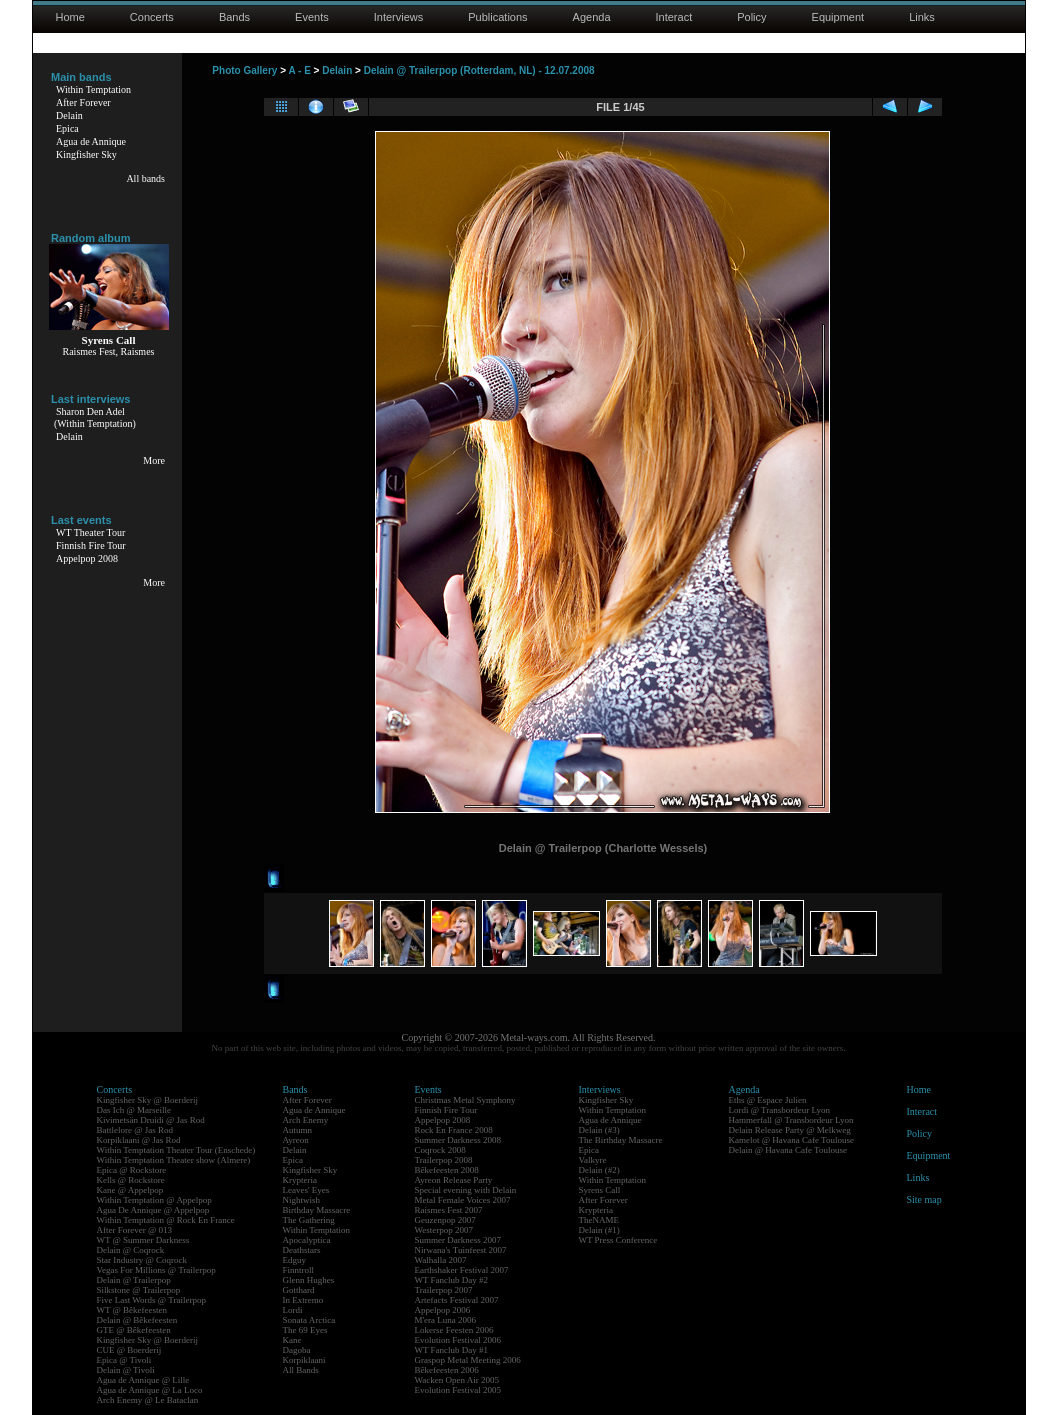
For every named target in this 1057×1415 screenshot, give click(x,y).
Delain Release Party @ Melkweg (790, 1130)
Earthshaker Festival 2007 (462, 1270)
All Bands (301, 1370)
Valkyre (593, 1160)
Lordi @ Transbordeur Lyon (780, 1110)
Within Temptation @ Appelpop (154, 1200)
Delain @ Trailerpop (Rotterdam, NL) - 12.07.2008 (479, 70)
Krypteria (300, 1180)
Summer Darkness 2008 (458, 1140)
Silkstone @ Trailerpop (139, 1290)
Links (922, 17)
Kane (292, 1340)
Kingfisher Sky (86, 154)
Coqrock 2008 (440, 1150)
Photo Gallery (244, 70)
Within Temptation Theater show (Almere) (174, 1160)
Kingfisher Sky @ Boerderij (148, 1100)
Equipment (838, 17)
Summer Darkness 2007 (458, 1240)
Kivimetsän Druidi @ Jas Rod (151, 1120)
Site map (924, 1199)
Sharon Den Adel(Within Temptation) (95, 417)
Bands (234, 17)
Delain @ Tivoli (126, 1370)
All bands (145, 178)
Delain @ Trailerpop (134, 1280)
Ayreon (296, 1140)
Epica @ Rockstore (132, 1170)
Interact (674, 17)
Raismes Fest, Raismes (109, 351)
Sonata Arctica (309, 1320)
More (154, 460)
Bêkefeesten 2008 (447, 1170)
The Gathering (309, 1220)
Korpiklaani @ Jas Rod (139, 1140)
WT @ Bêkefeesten (132, 1310)
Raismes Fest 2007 (449, 1210)
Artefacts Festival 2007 (457, 1300)
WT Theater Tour (90, 532)
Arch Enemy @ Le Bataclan (148, 1400)
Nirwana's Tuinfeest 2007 (461, 1250)
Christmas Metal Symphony (465, 1100)
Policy (751, 17)
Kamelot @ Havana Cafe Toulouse (791, 1140)
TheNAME (599, 1220)
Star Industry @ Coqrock (142, 1260)
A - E (299, 70)
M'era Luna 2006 (446, 1320)
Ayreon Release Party (454, 1180)
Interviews (399, 17)
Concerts (152, 17)
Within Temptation (93, 89)
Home (70, 17)
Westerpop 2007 (444, 1230)
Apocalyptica (307, 1240)
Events (312, 17)
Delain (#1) (599, 1230)
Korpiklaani (304, 1360)
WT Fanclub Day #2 (452, 1280)
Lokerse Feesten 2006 (454, 1330)
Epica (67, 128)
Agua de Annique (91, 141)
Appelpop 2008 (87, 558)
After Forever (83, 102)
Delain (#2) (599, 1170)
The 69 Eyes (305, 1330)
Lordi (293, 1310)
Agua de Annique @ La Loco (150, 1390)
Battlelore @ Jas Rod (135, 1130)
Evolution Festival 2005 (458, 1390)
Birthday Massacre (317, 1210)
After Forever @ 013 (135, 1230)
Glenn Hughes (309, 1280)
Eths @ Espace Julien (768, 1100)
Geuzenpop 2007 (445, 1220)
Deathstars (302, 1250)
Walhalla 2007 (441, 1260)
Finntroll (299, 1270)
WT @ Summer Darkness (143, 1240)
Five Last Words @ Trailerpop (151, 1300)
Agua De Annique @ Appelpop (153, 1210)
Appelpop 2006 (443, 1310)
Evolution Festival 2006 (458, 1340)
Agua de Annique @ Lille (143, 1380)
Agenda (592, 17)
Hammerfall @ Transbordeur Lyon (791, 1120)
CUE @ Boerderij (129, 1350)
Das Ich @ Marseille (134, 1110)
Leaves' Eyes (306, 1190)
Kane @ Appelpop (130, 1190)
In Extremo (303, 1300)
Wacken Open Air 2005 (457, 1380)
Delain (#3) (599, 1130)
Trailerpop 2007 (444, 1290)
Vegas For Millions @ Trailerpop (156, 1270)
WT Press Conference (618, 1240)
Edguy (295, 1260)
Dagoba (297, 1350)
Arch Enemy (306, 1120)
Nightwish (302, 1200)
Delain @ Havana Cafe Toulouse (788, 1150)
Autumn (298, 1130)
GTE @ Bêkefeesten (134, 1330)
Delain (69, 115)
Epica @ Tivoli (124, 1360)
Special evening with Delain (466, 1190)
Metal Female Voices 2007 (463, 1200)
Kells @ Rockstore (131, 1180)
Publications (497, 17)
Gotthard (299, 1290)
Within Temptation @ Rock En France (166, 1220)
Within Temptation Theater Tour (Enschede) (176, 1150)
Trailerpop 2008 (444, 1160)
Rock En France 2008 (454, 1130)
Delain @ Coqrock (131, 1250)
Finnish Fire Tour (91, 545)
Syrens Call (600, 1190)
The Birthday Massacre (621, 1140)
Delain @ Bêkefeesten (137, 1320)
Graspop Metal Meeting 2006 (468, 1360)
